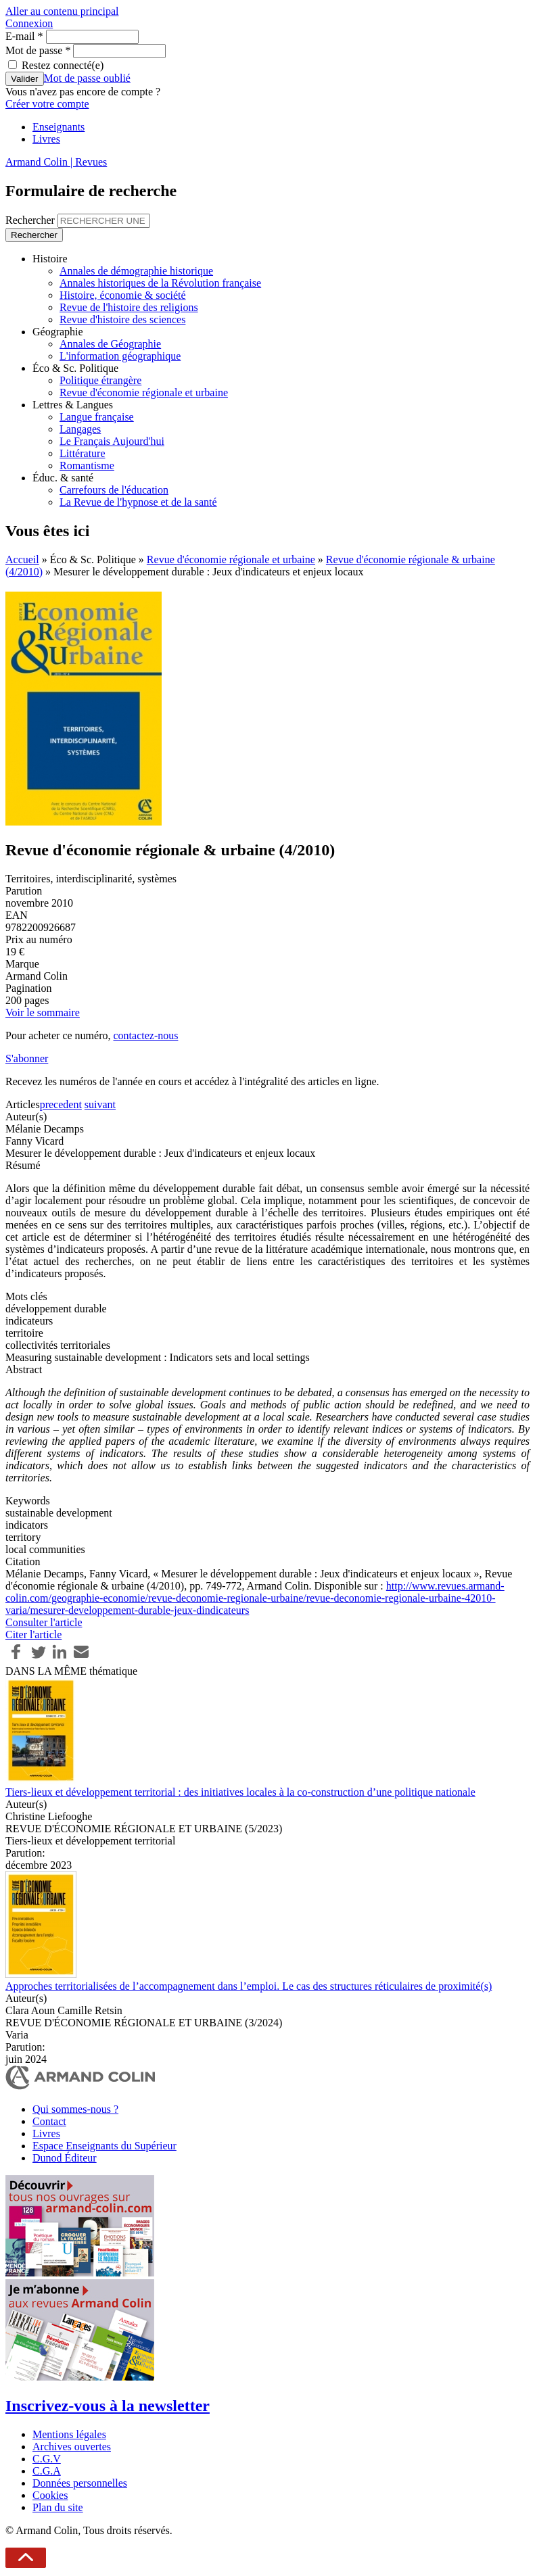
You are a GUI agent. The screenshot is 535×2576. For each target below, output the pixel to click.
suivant (100, 1104)
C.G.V (46, 2458)
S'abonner (26, 1058)
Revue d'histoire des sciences (122, 319)
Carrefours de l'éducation (114, 490)
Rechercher (31, 220)
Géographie (57, 331)
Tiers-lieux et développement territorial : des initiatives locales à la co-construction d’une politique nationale (240, 1792)
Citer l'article (33, 1634)
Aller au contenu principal (62, 11)
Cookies (50, 2495)
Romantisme (87, 465)
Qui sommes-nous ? (75, 2109)
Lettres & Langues (72, 404)
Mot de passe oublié (87, 78)
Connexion (29, 23)
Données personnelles (79, 2483)
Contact (49, 2121)
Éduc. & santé (62, 477)
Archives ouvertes (71, 2446)
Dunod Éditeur (64, 2158)
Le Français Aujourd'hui (112, 441)
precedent (61, 1104)
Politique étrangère (100, 380)
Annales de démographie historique (136, 271)
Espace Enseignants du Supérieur (104, 2145)
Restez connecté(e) (62, 65)
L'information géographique (120, 356)
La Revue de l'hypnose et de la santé (138, 502)
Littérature (83, 453)
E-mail (24, 36)
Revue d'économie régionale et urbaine (144, 392)
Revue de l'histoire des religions (129, 307)
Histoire (50, 258)
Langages (80, 429)
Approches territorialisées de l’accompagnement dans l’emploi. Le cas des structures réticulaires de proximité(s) (248, 1986)
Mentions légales (69, 2434)
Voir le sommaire (42, 1012)
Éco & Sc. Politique (75, 368)
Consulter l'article (44, 1622)
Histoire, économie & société (123, 295)
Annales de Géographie (110, 344)
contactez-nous (145, 1035)
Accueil (22, 559)
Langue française (97, 417)
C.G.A (46, 2471)
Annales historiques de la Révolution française (160, 283)
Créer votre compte (47, 104)
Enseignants (58, 127)
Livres (46, 139)
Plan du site (57, 2507)
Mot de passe (37, 50)
